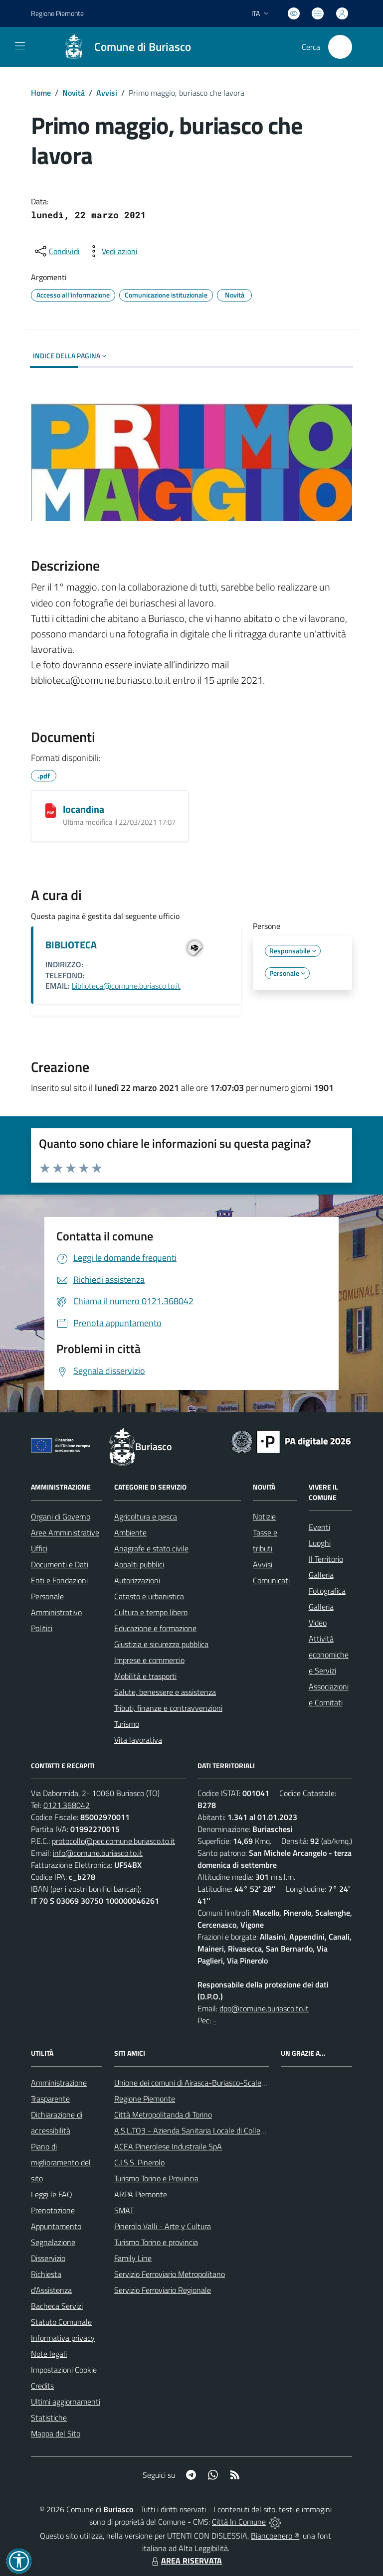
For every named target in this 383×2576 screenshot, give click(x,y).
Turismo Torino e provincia (156, 2242)
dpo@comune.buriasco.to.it (264, 2008)
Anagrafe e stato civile (151, 1548)
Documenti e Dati (59, 1564)
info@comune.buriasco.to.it (98, 1853)
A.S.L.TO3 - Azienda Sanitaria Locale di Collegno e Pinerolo (211, 2130)
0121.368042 (66, 1805)
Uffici (39, 1548)
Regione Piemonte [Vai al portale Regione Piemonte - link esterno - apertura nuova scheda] (57, 13)
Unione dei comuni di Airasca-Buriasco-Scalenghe (196, 2083)
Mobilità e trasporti (145, 1676)
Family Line (133, 2258)
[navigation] (20, 46)
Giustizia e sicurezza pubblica (161, 1644)
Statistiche (49, 2418)
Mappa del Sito (55, 2433)
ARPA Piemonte (140, 2194)
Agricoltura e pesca (145, 1516)
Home (41, 93)
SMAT (124, 2210)
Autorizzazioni (137, 1580)
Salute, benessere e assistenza (165, 1692)
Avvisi (106, 93)
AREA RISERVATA (185, 2561)
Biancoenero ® (275, 2536)
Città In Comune (239, 2522)
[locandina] (50, 810)
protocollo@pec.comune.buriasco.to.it (113, 1841)
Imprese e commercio (149, 1660)
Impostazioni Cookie (64, 2370)
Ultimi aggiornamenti (65, 2402)
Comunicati (271, 1580)
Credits (42, 2386)
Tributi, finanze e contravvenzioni (168, 1708)
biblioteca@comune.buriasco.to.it (126, 986)
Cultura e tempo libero (151, 1612)
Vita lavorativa (138, 1740)
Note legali (49, 2354)
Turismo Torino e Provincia (156, 2178)
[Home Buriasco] (122, 46)
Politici (41, 1628)
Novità (73, 93)
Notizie (264, 1516)
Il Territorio (326, 1559)
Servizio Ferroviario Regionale (162, 2290)
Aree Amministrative (65, 1532)
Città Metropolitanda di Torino (163, 2115)
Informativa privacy (63, 2338)
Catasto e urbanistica (149, 1596)
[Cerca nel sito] (340, 47)
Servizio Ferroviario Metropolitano (169, 2274)
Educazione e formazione (155, 1628)
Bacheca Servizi (57, 2306)
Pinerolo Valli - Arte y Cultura (162, 2226)
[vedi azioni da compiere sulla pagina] (112, 251)
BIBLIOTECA (71, 944)
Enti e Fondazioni (59, 1580)
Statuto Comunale (61, 2322)
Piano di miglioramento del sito (61, 2162)
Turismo (126, 1724)
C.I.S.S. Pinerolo (139, 2162)
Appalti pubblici (139, 1564)
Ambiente (130, 1532)
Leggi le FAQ (51, 2194)
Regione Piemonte (144, 2099)
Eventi (319, 1527)
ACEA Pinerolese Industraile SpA (168, 2146)
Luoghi (320, 1543)
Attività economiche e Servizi (329, 1654)
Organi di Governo (60, 1516)
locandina (83, 809)
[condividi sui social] (56, 251)
